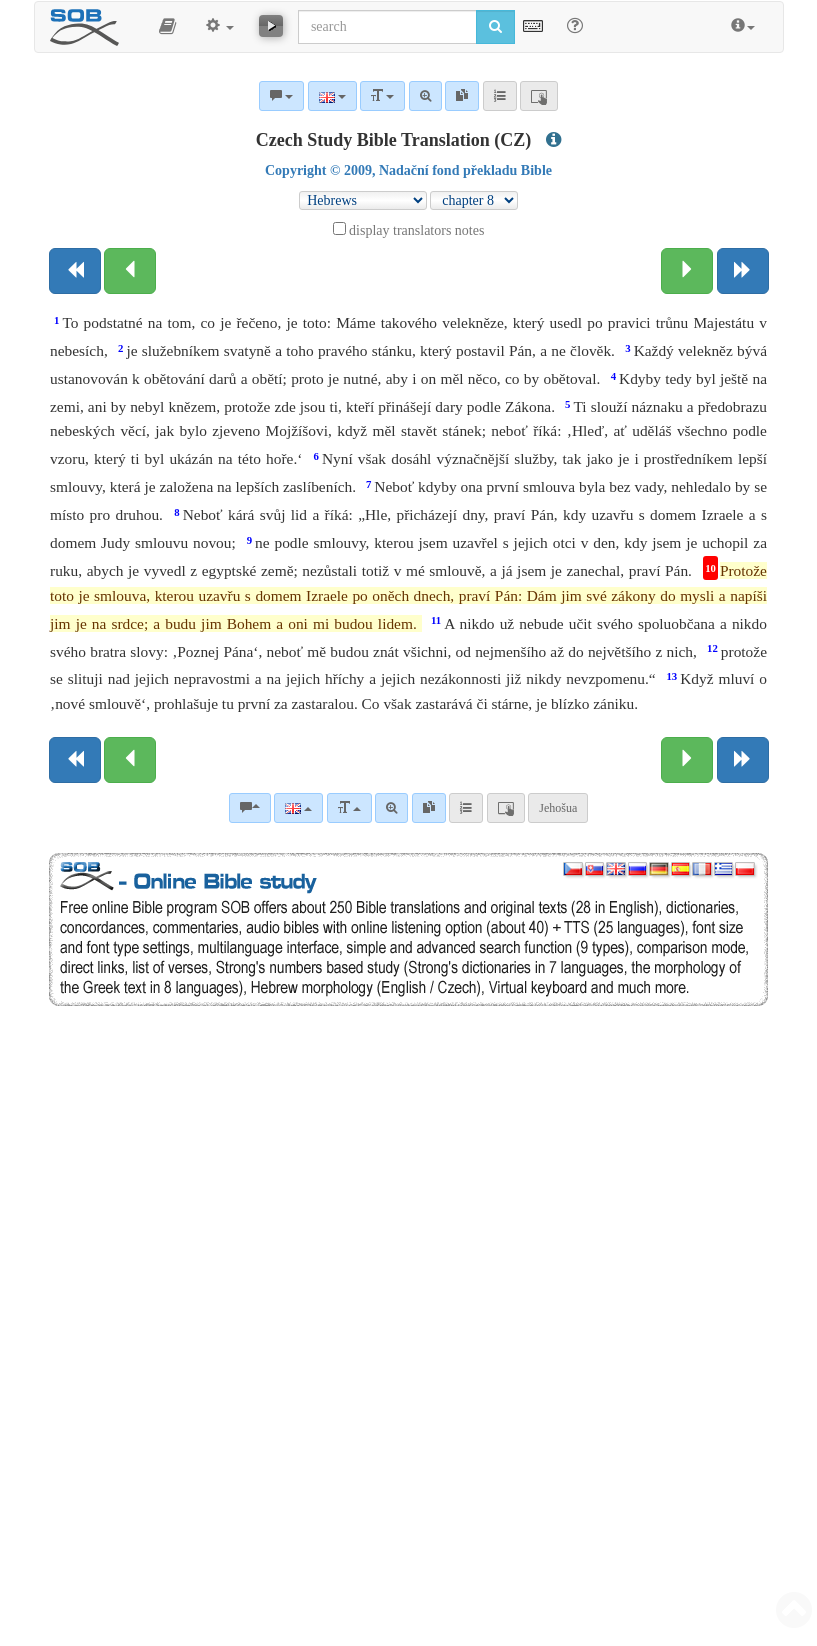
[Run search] (495, 27)
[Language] (298, 808)
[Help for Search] (575, 26)
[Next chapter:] (687, 271)
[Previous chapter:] (130, 271)
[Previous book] (75, 271)
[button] (167, 27)
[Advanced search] (391, 808)
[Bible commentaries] (250, 808)
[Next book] (743, 271)
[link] (429, 808)
